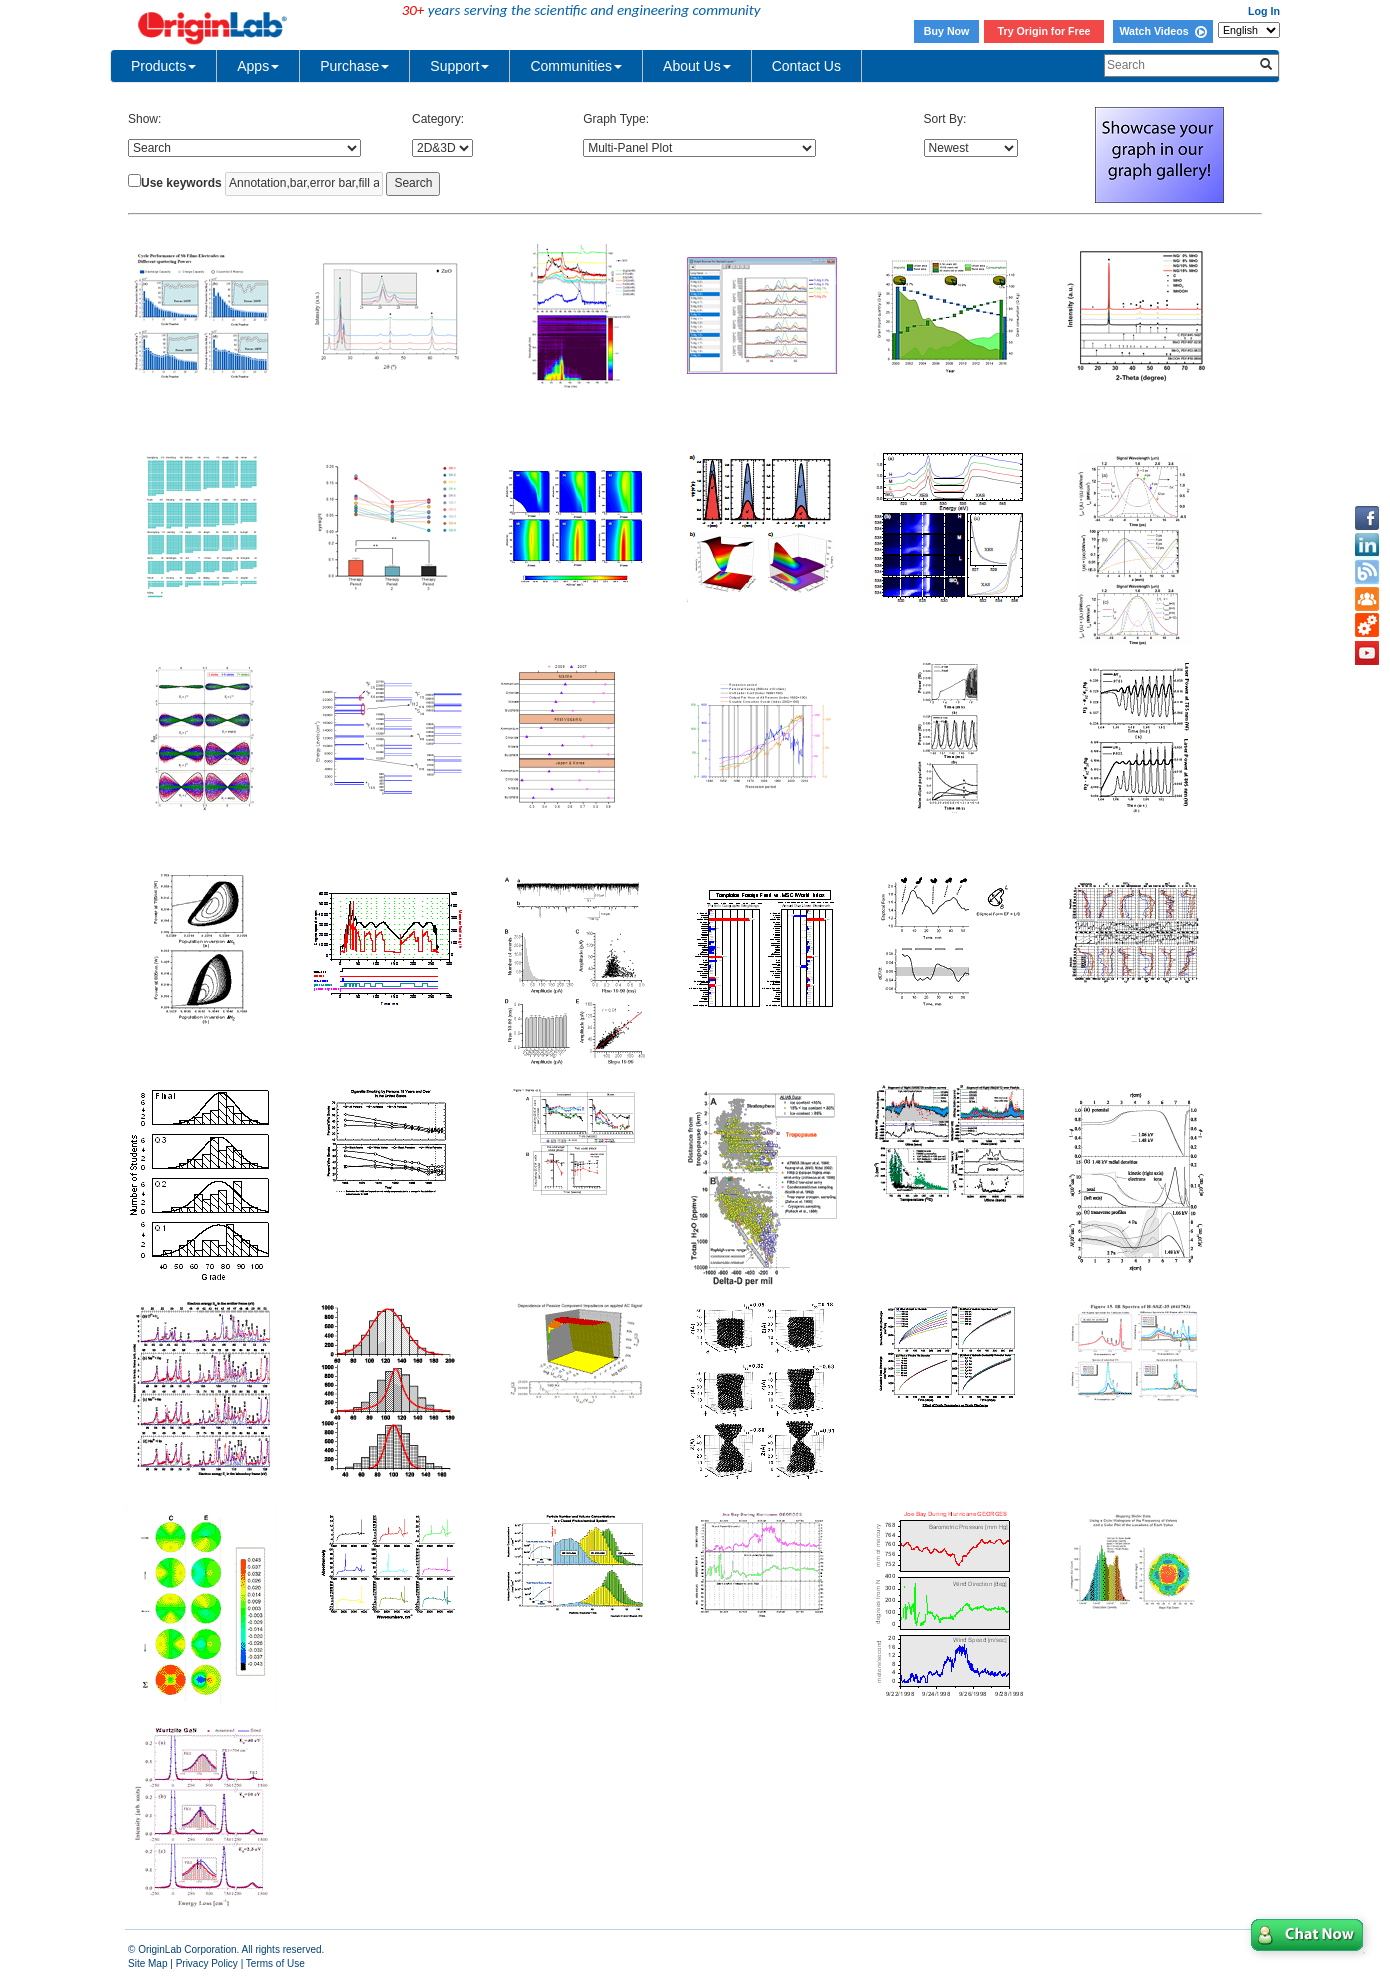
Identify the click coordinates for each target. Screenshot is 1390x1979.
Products (163, 66)
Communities (576, 66)
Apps (258, 66)
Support (459, 66)
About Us (697, 66)
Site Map (147, 1963)
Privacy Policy (207, 1963)
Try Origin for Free (1044, 31)
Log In (1264, 11)
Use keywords (181, 183)
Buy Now (947, 31)
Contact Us (806, 66)
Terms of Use (275, 1963)
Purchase (354, 66)
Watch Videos (1162, 31)
